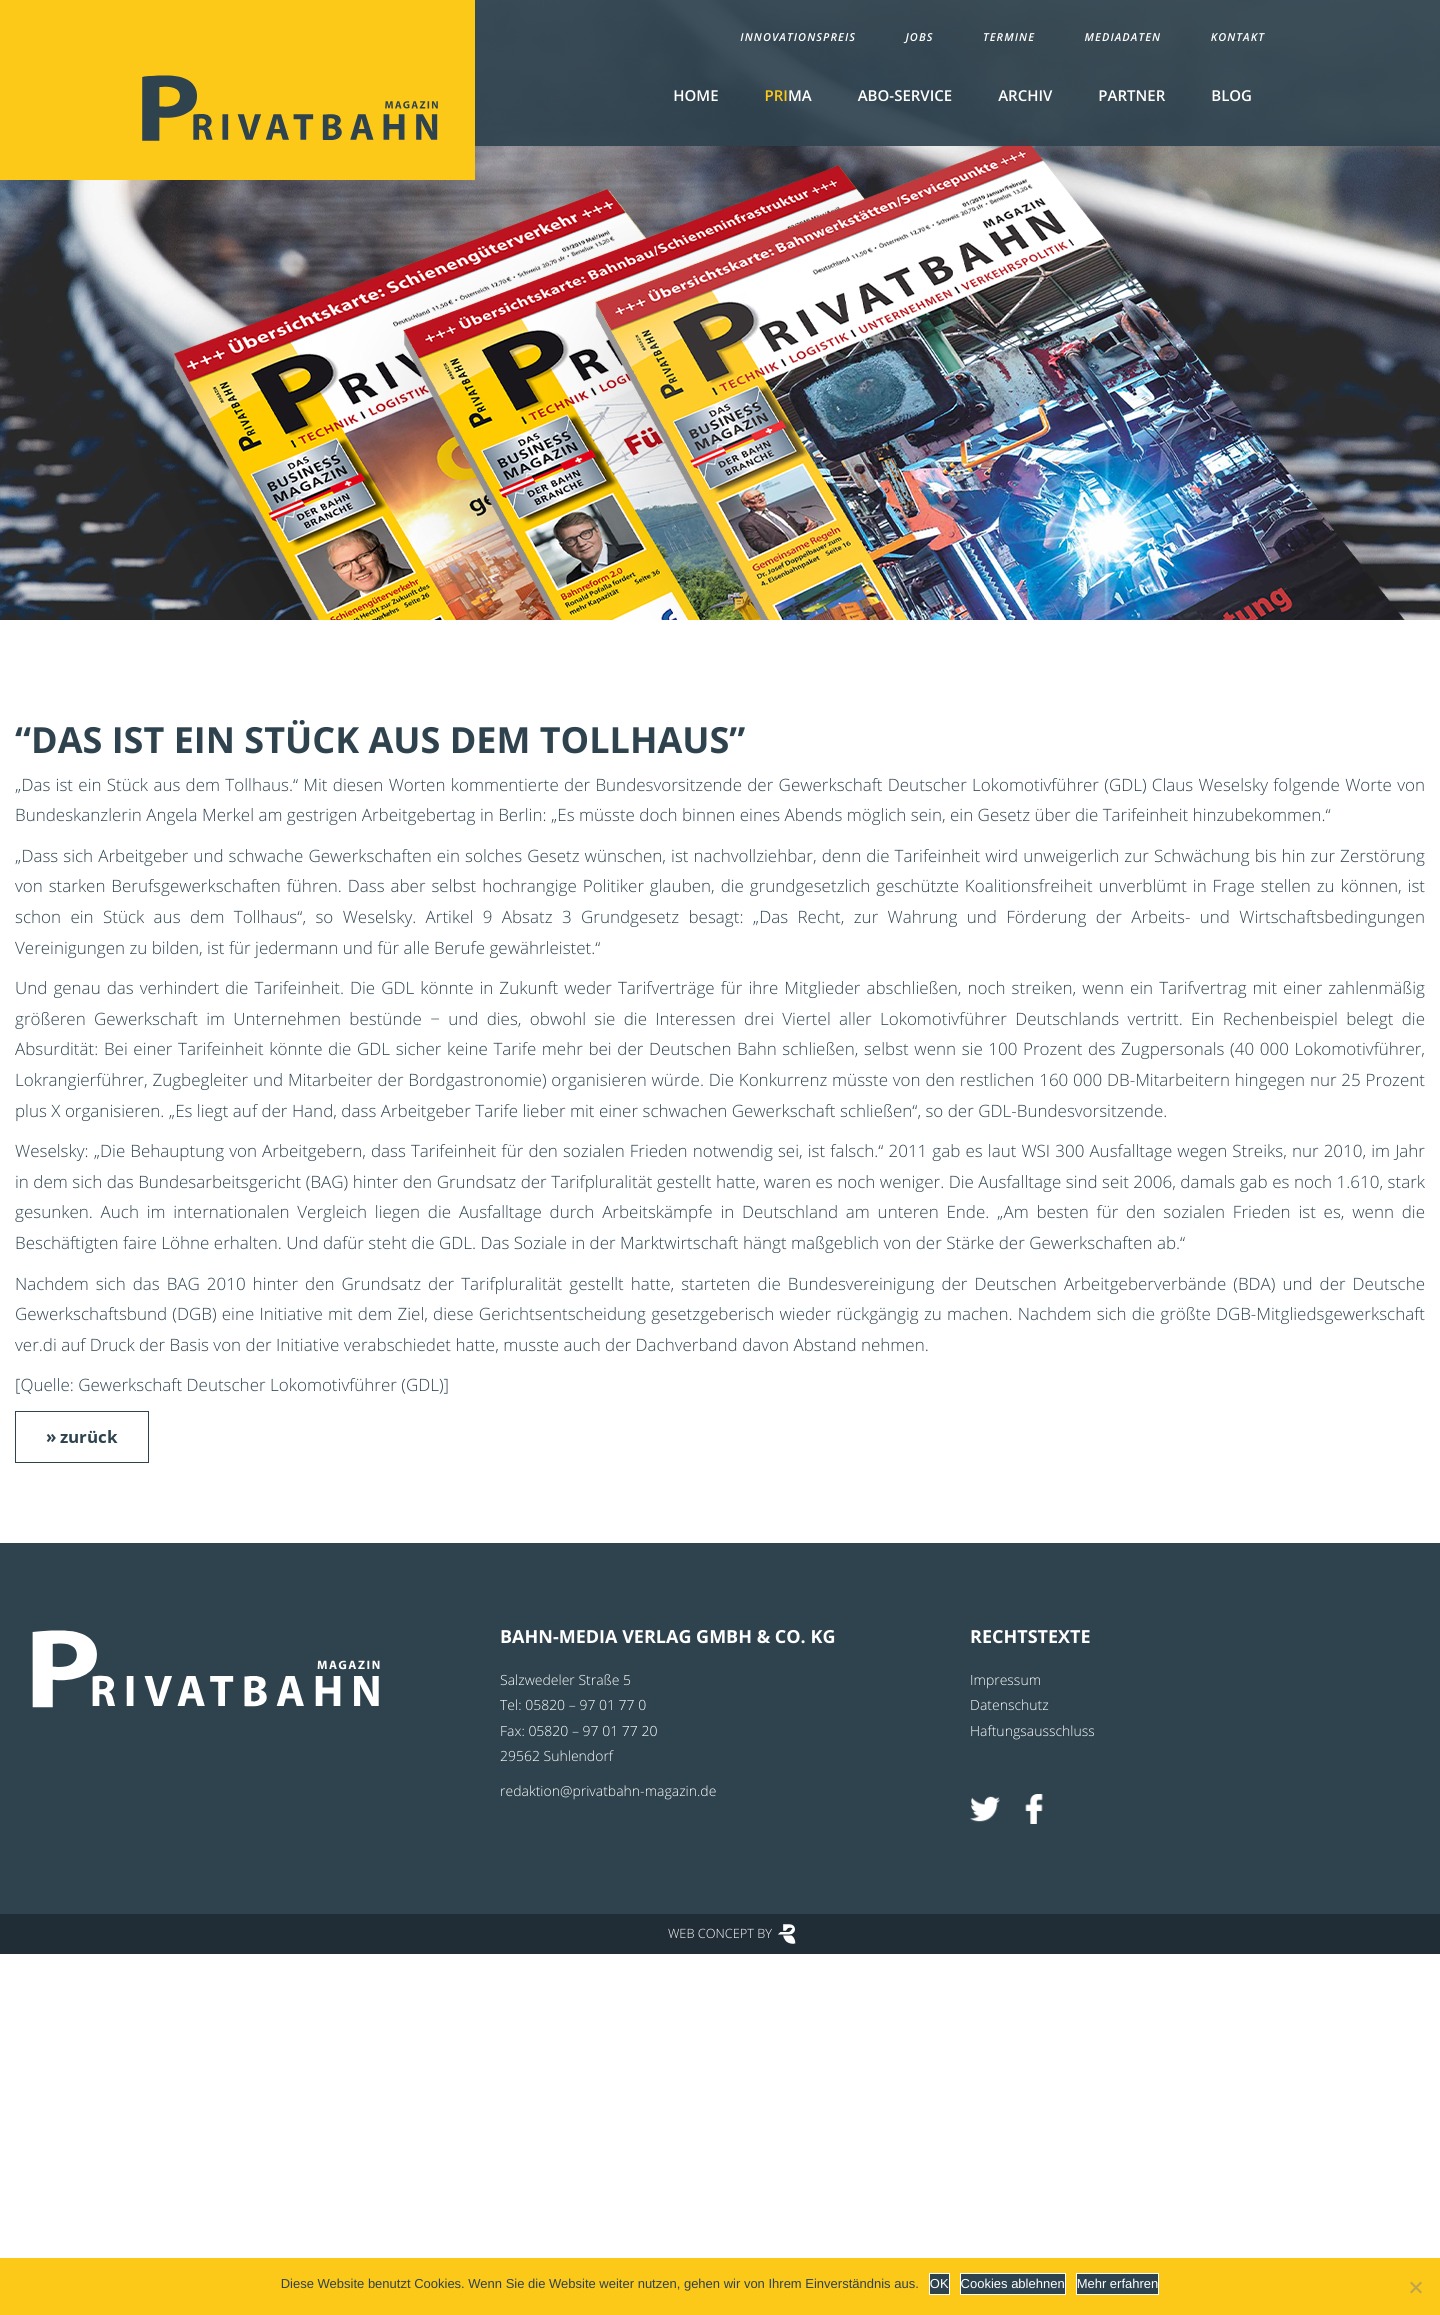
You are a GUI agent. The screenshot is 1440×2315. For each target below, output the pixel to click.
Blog (1231, 96)
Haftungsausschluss (1032, 1731)
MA (788, 96)
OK (939, 2283)
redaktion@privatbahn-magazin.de (608, 1791)
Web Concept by (720, 1933)
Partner (1131, 96)
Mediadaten (1123, 37)
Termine (1009, 37)
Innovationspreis (798, 37)
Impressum (1005, 1680)
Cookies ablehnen (1013, 2283)
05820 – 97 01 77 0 (585, 1705)
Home (695, 96)
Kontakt (1238, 37)
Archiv (1025, 96)
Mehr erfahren (1118, 2283)
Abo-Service (905, 96)
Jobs (919, 37)
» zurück (82, 1436)
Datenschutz (1009, 1705)
